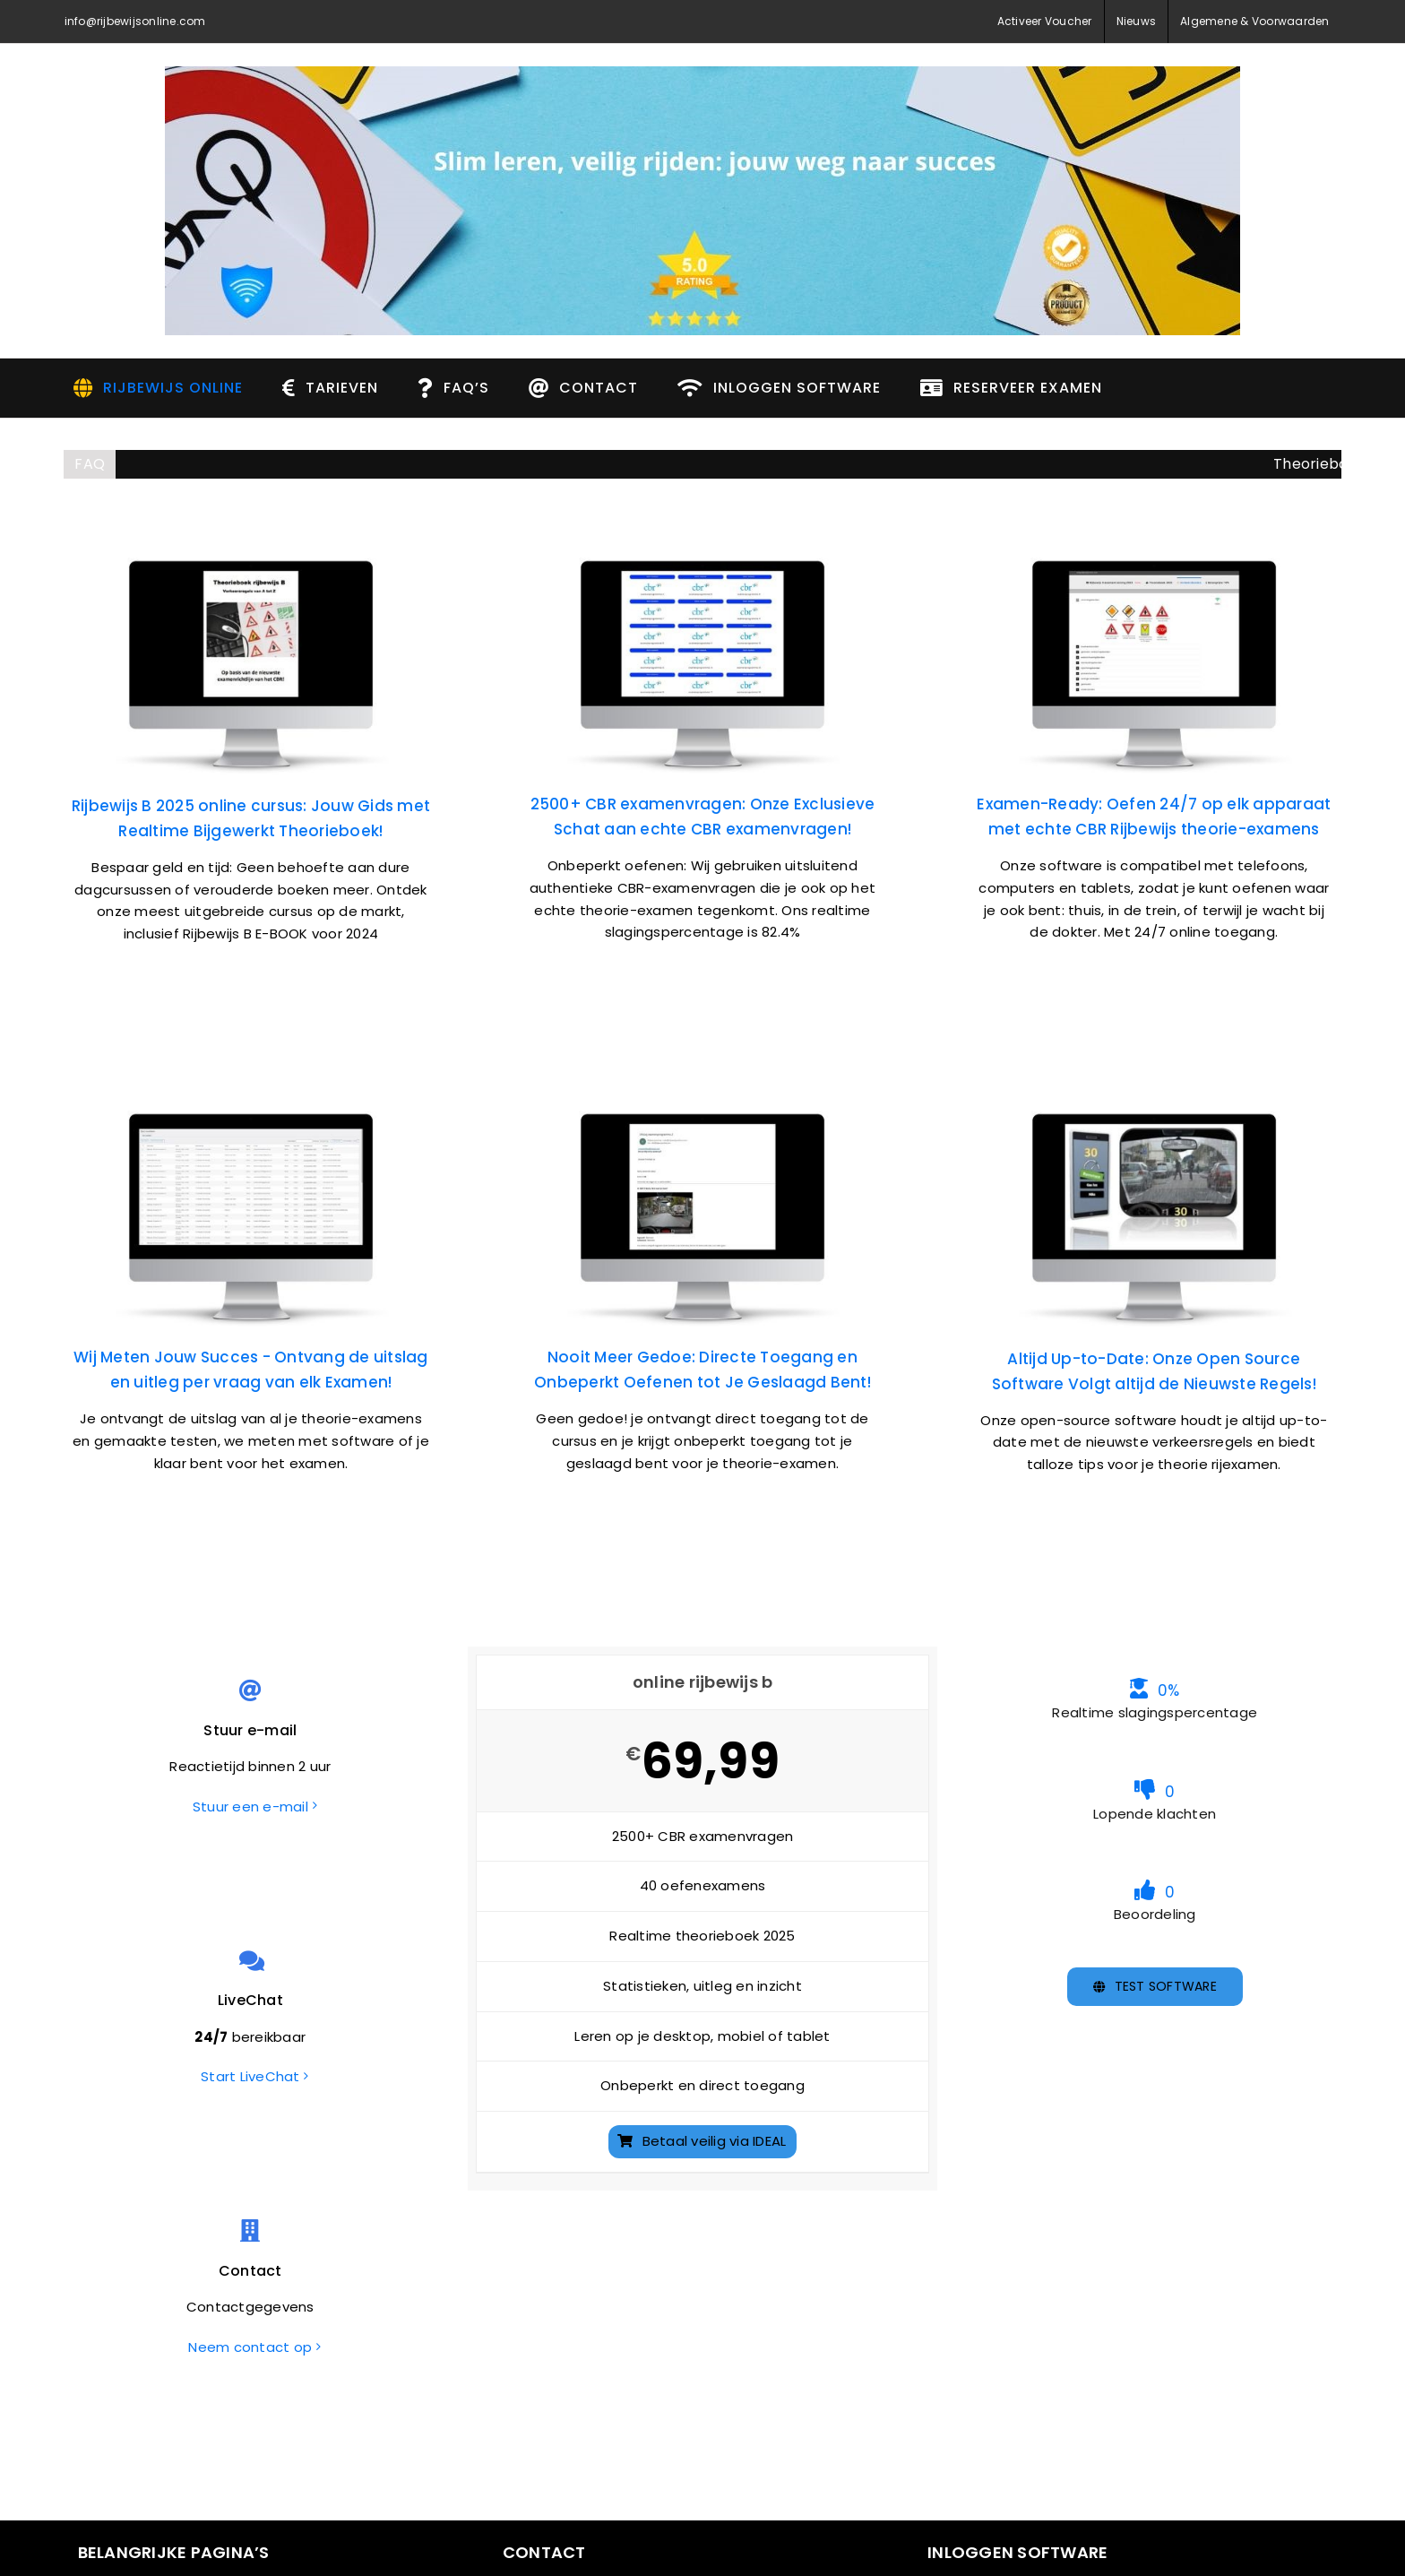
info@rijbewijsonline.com (135, 21)
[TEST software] (1155, 1986)
